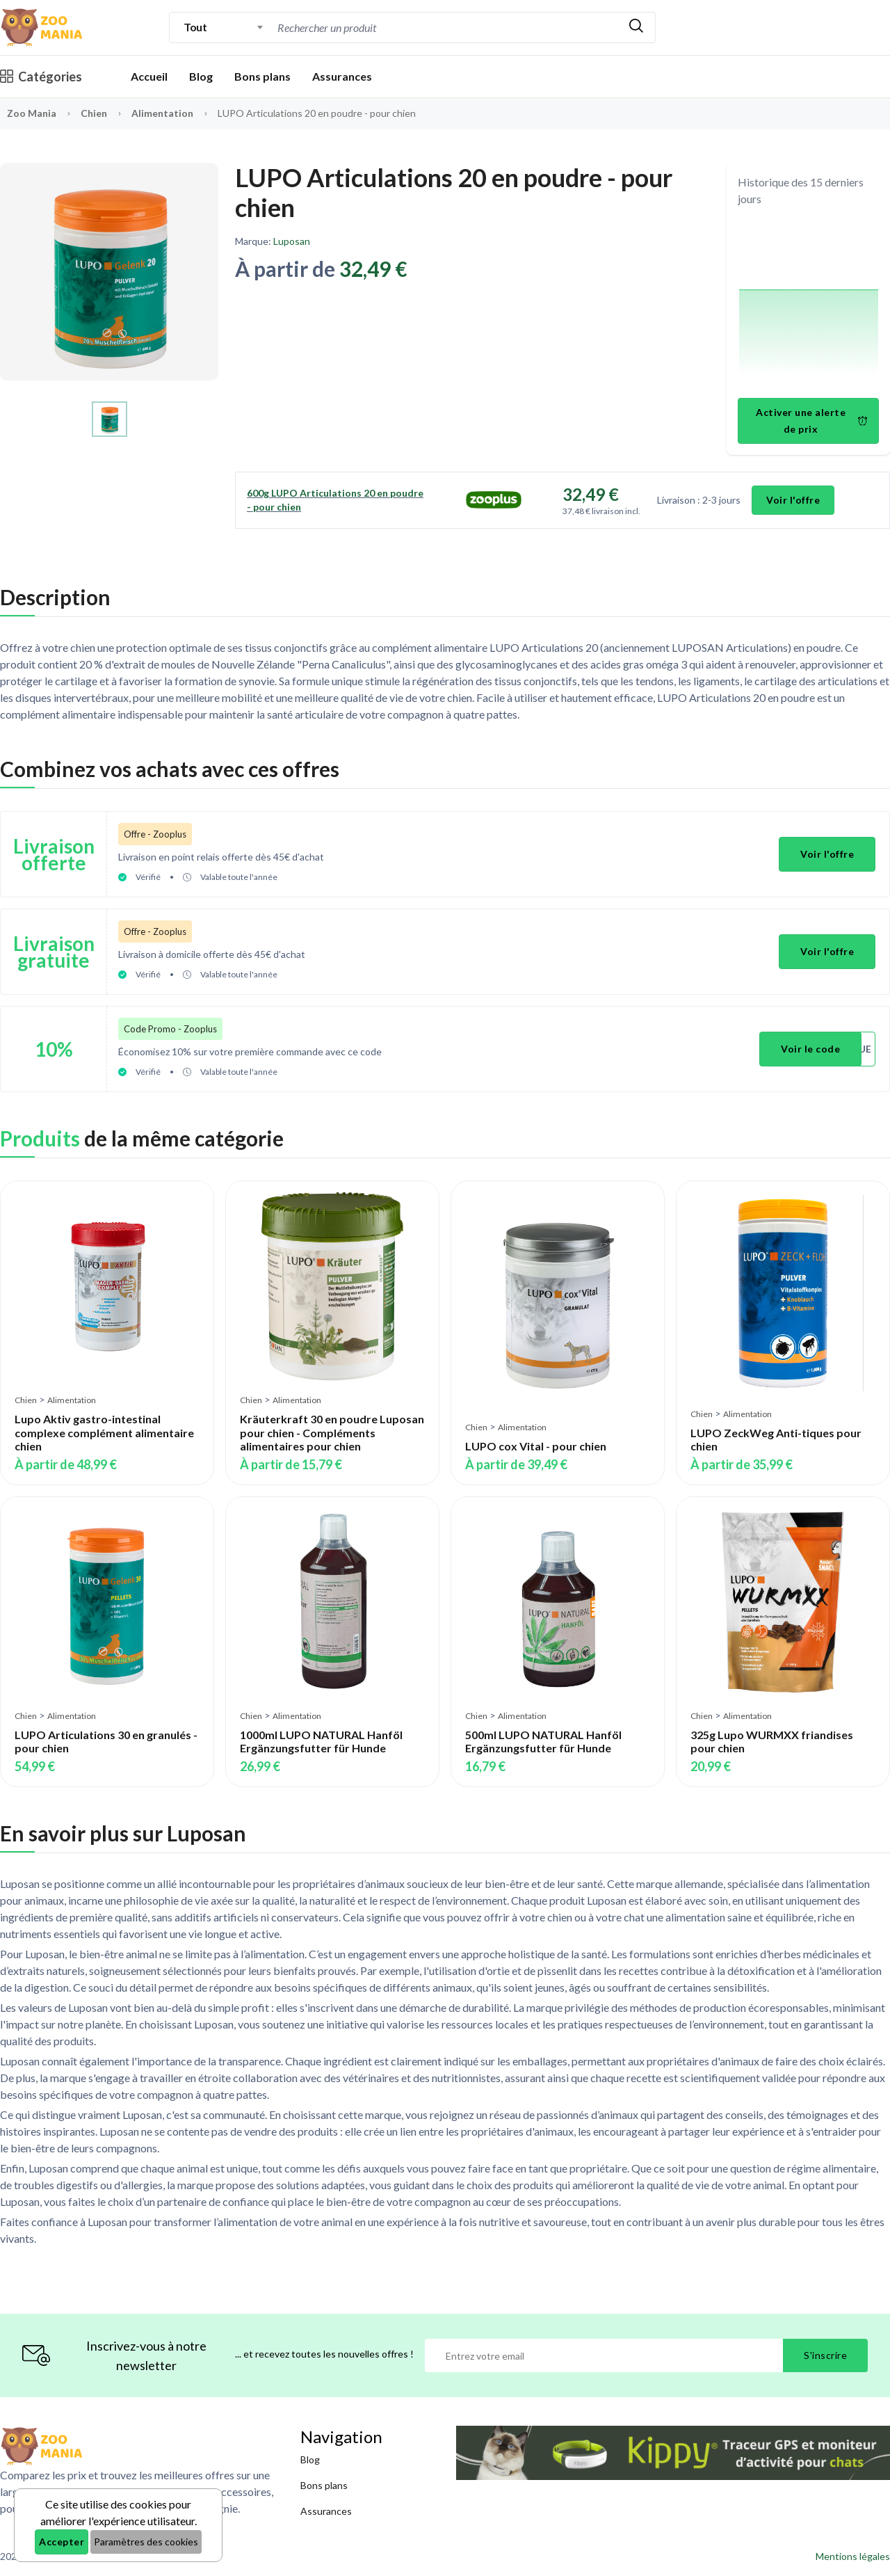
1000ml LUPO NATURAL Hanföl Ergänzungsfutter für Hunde (321, 1740)
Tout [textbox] (195, 26)
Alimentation (163, 113)
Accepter (61, 2541)
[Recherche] (445, 27)
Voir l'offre (793, 500)
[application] (809, 304)
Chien (95, 113)
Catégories (41, 76)
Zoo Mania (31, 113)
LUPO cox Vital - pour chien (535, 1445)
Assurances (342, 76)
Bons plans (262, 76)
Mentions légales (853, 2556)
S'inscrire (825, 2355)
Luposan (291, 241)
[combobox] (223, 27)
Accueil (149, 76)
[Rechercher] (636, 27)
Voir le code (810, 1049)
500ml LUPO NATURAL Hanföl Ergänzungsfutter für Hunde (543, 1740)
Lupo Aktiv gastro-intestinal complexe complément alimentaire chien (104, 1432)
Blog (201, 76)
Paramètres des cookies (146, 2541)
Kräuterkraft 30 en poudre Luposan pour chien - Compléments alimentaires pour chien (332, 1432)
